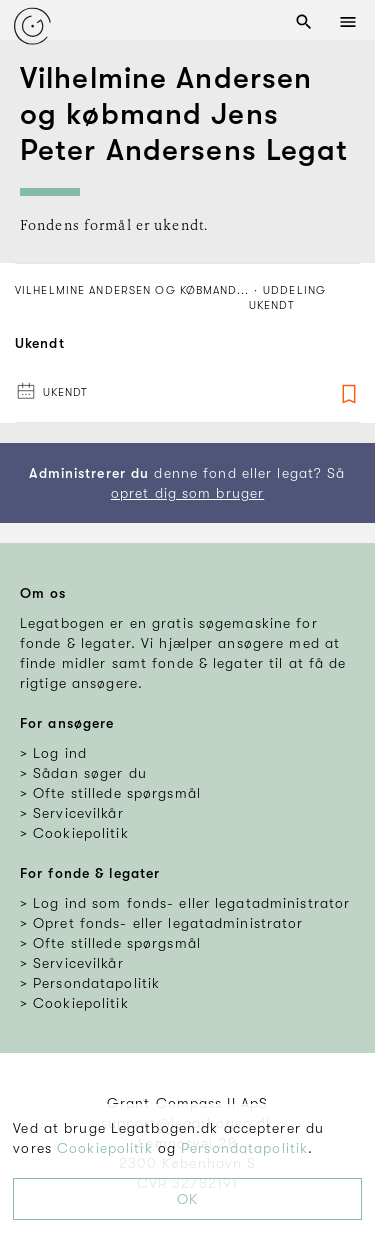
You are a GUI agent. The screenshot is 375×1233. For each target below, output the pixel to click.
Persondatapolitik (244, 1148)
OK (187, 1199)
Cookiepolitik (105, 1148)
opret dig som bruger (187, 493)
